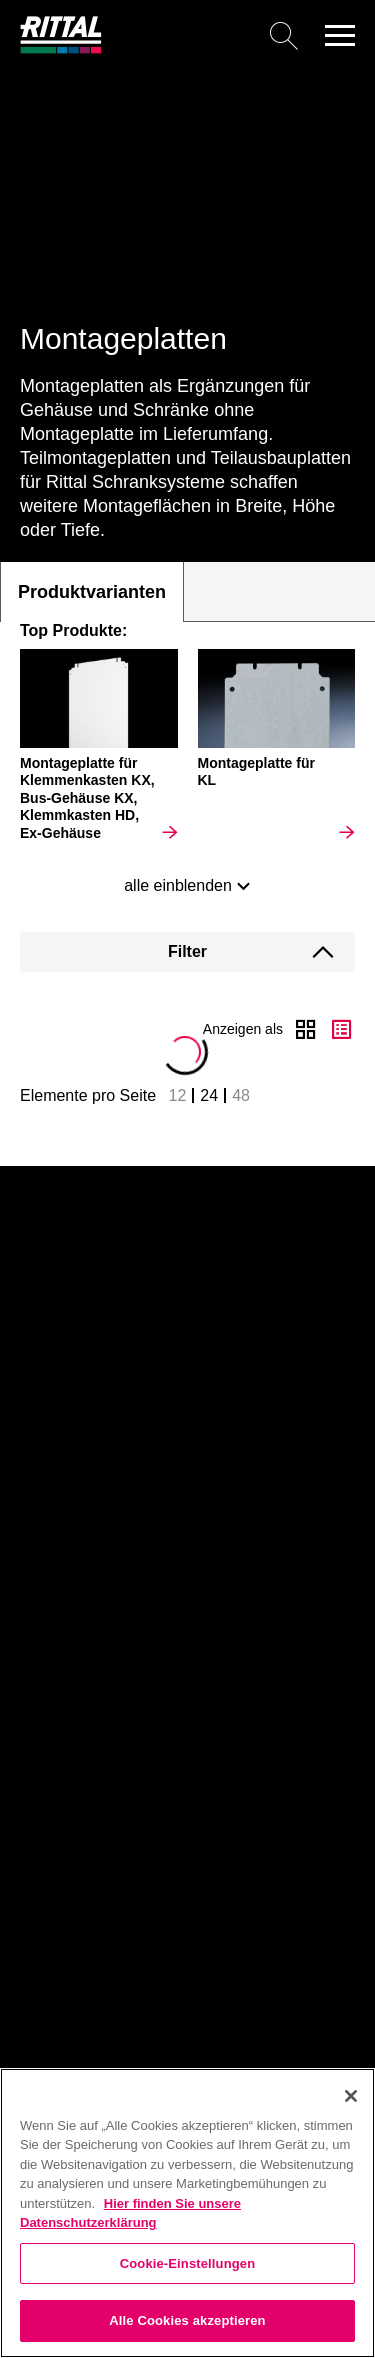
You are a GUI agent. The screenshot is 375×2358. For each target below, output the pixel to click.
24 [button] (209, 1095)
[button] (340, 35)
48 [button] (241, 1095)
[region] (187, 2213)
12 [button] (178, 1095)
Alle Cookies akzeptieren (187, 2320)
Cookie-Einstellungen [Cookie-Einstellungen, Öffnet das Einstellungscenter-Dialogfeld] (188, 2263)
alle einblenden (178, 885)
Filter (187, 951)
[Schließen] (351, 2096)
